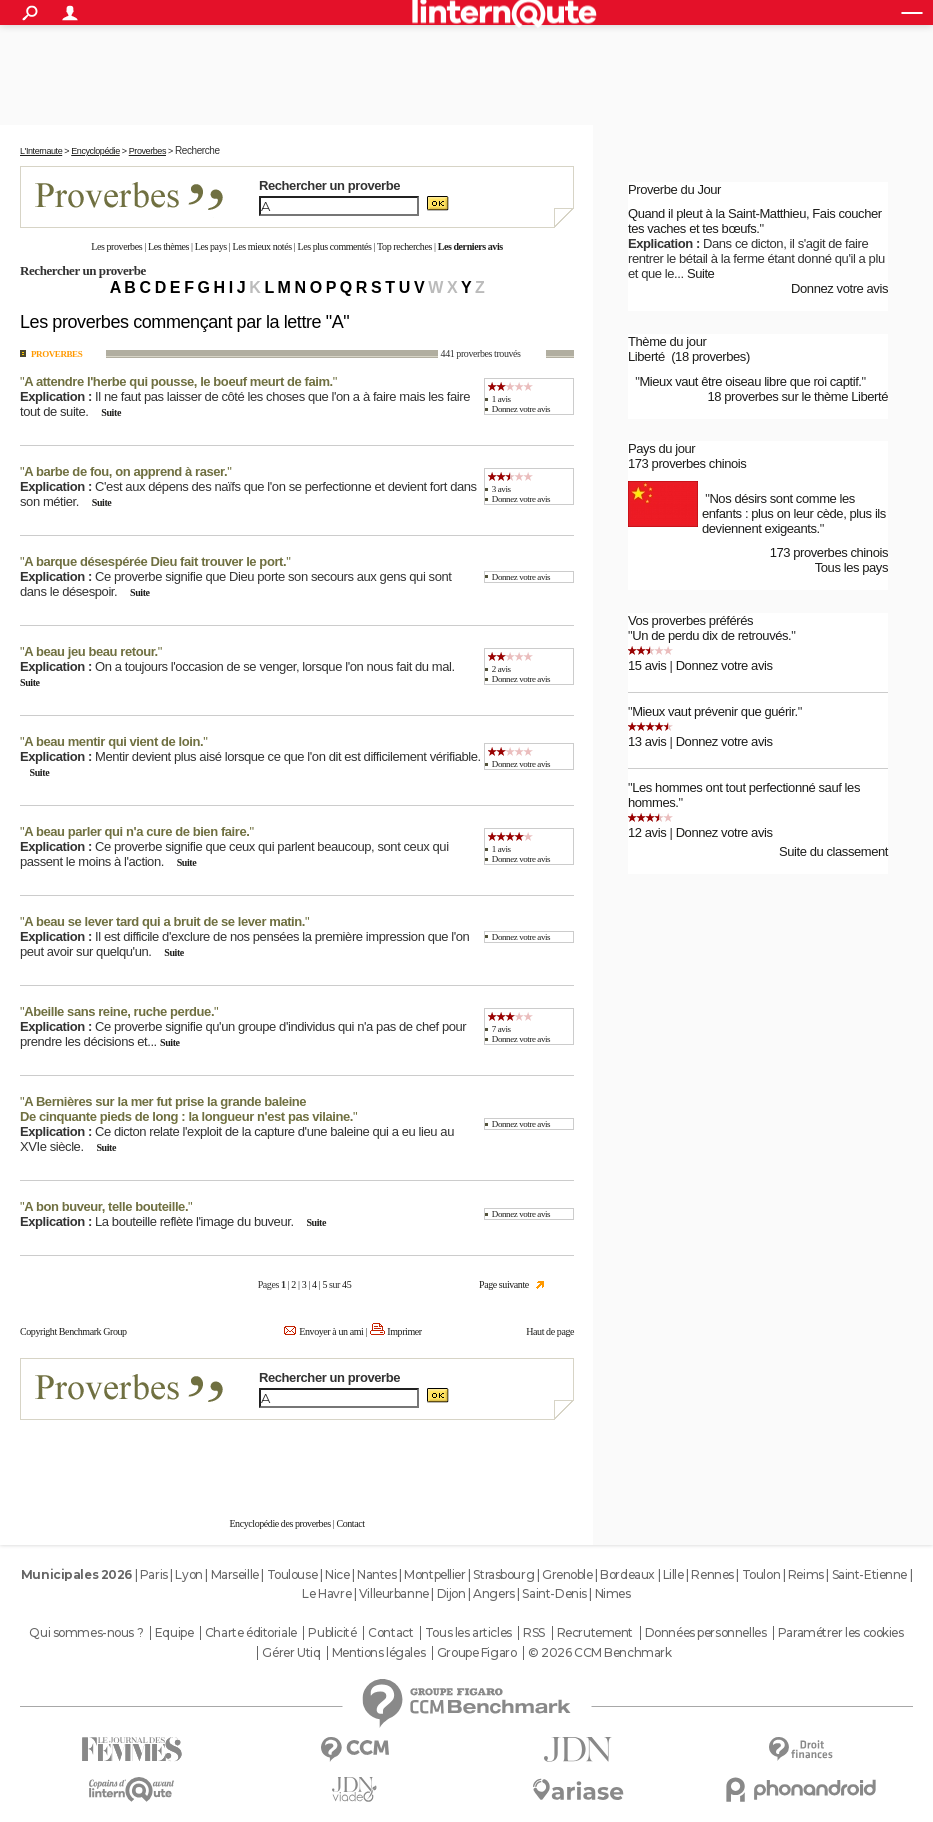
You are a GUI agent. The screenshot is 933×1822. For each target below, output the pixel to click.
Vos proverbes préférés (690, 620)
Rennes (712, 1574)
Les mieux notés (261, 246)
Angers (493, 1593)
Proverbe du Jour (674, 189)
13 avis (647, 741)
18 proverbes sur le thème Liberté (797, 396)
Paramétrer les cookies (841, 1633)
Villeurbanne (394, 1593)
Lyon (188, 1574)
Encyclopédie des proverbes (279, 1523)
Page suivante (504, 1284)
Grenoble (567, 1574)
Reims (806, 1574)
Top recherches (404, 246)
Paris (154, 1574)
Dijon (451, 1593)
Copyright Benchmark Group (73, 1331)
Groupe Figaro (477, 1653)
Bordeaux (627, 1574)
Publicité (332, 1633)
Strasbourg (503, 1574)
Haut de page (550, 1331)
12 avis (647, 832)
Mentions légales (378, 1653)
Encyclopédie (95, 151)
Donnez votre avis (521, 409)
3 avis (501, 489)
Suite (111, 412)
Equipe (174, 1633)
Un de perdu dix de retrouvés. (711, 635)
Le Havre (326, 1593)
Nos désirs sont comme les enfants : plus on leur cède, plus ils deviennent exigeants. (794, 513)
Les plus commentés (334, 246)
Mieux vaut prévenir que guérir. (714, 711)
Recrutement (595, 1633)
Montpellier (434, 1574)
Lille (673, 1574)
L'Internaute (41, 151)
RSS (534, 1633)
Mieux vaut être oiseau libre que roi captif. (750, 381)
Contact (350, 1523)
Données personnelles (706, 1633)
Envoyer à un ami (331, 1331)
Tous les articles (468, 1633)
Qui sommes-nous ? (86, 1633)
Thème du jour (667, 341)
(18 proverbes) (710, 356)
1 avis (501, 399)
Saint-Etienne (870, 1574)
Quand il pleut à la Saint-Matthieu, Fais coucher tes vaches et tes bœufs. (755, 221)
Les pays (211, 246)
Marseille (235, 1574)
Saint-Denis (554, 1593)
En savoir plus (530, 1458)
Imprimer (404, 1331)
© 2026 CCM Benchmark (600, 1653)
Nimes (613, 1593)
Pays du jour (661, 448)
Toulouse (292, 1574)
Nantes (376, 1574)
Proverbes (147, 151)
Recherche (197, 150)
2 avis (501, 669)
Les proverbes (116, 246)
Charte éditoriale (251, 1633)
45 (346, 1284)
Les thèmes (168, 246)
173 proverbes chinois (687, 463)
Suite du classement (833, 851)
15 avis (647, 665)
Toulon (761, 1574)
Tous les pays (851, 567)
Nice (337, 1574)
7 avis (501, 1029)
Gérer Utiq (291, 1653)
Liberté (646, 356)
